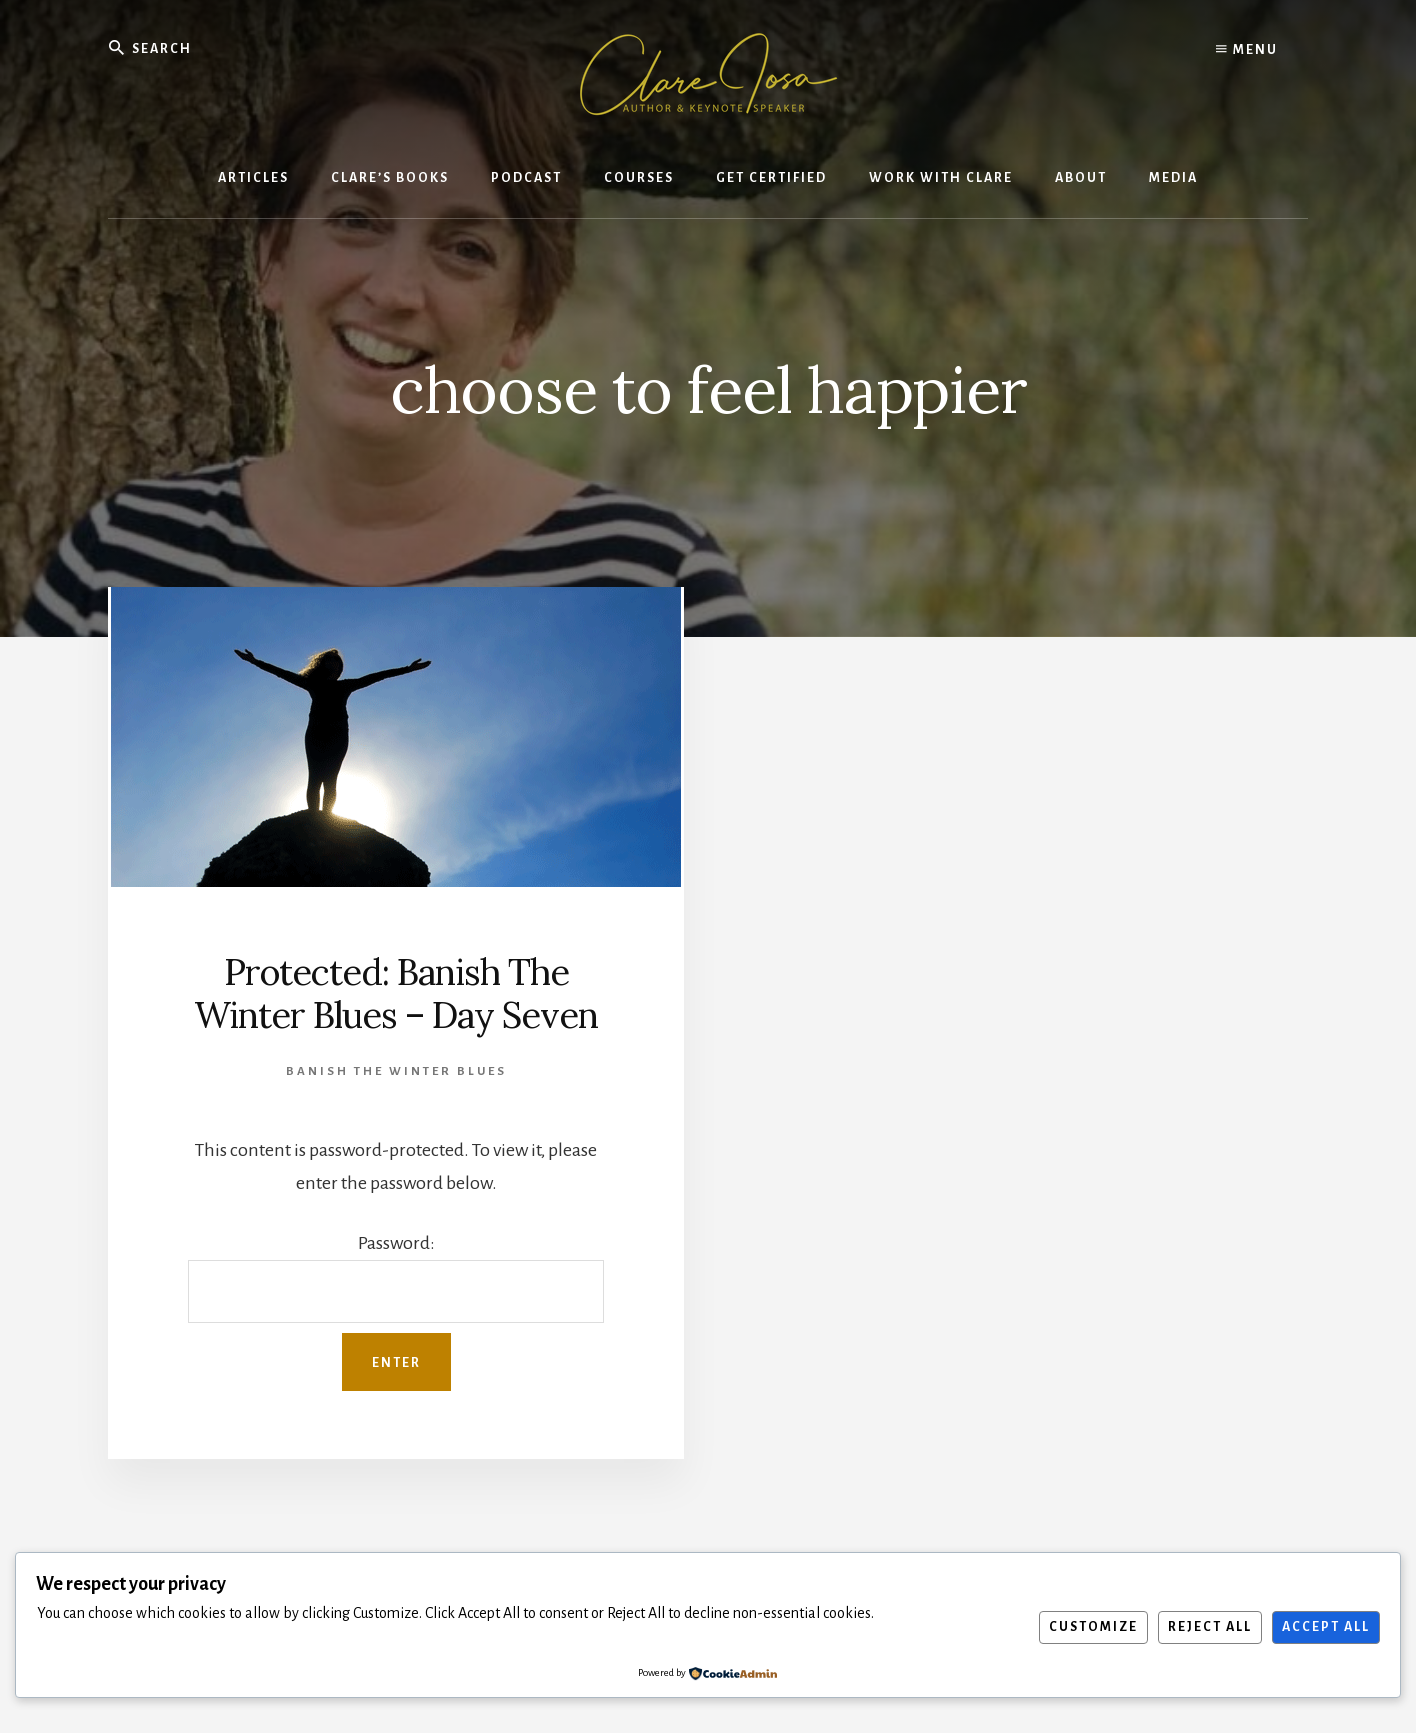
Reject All (1210, 1627)
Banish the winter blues (396, 1071)
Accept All (1326, 1627)
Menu (1247, 50)
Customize (1093, 1627)
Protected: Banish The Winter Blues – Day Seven (396, 993)
